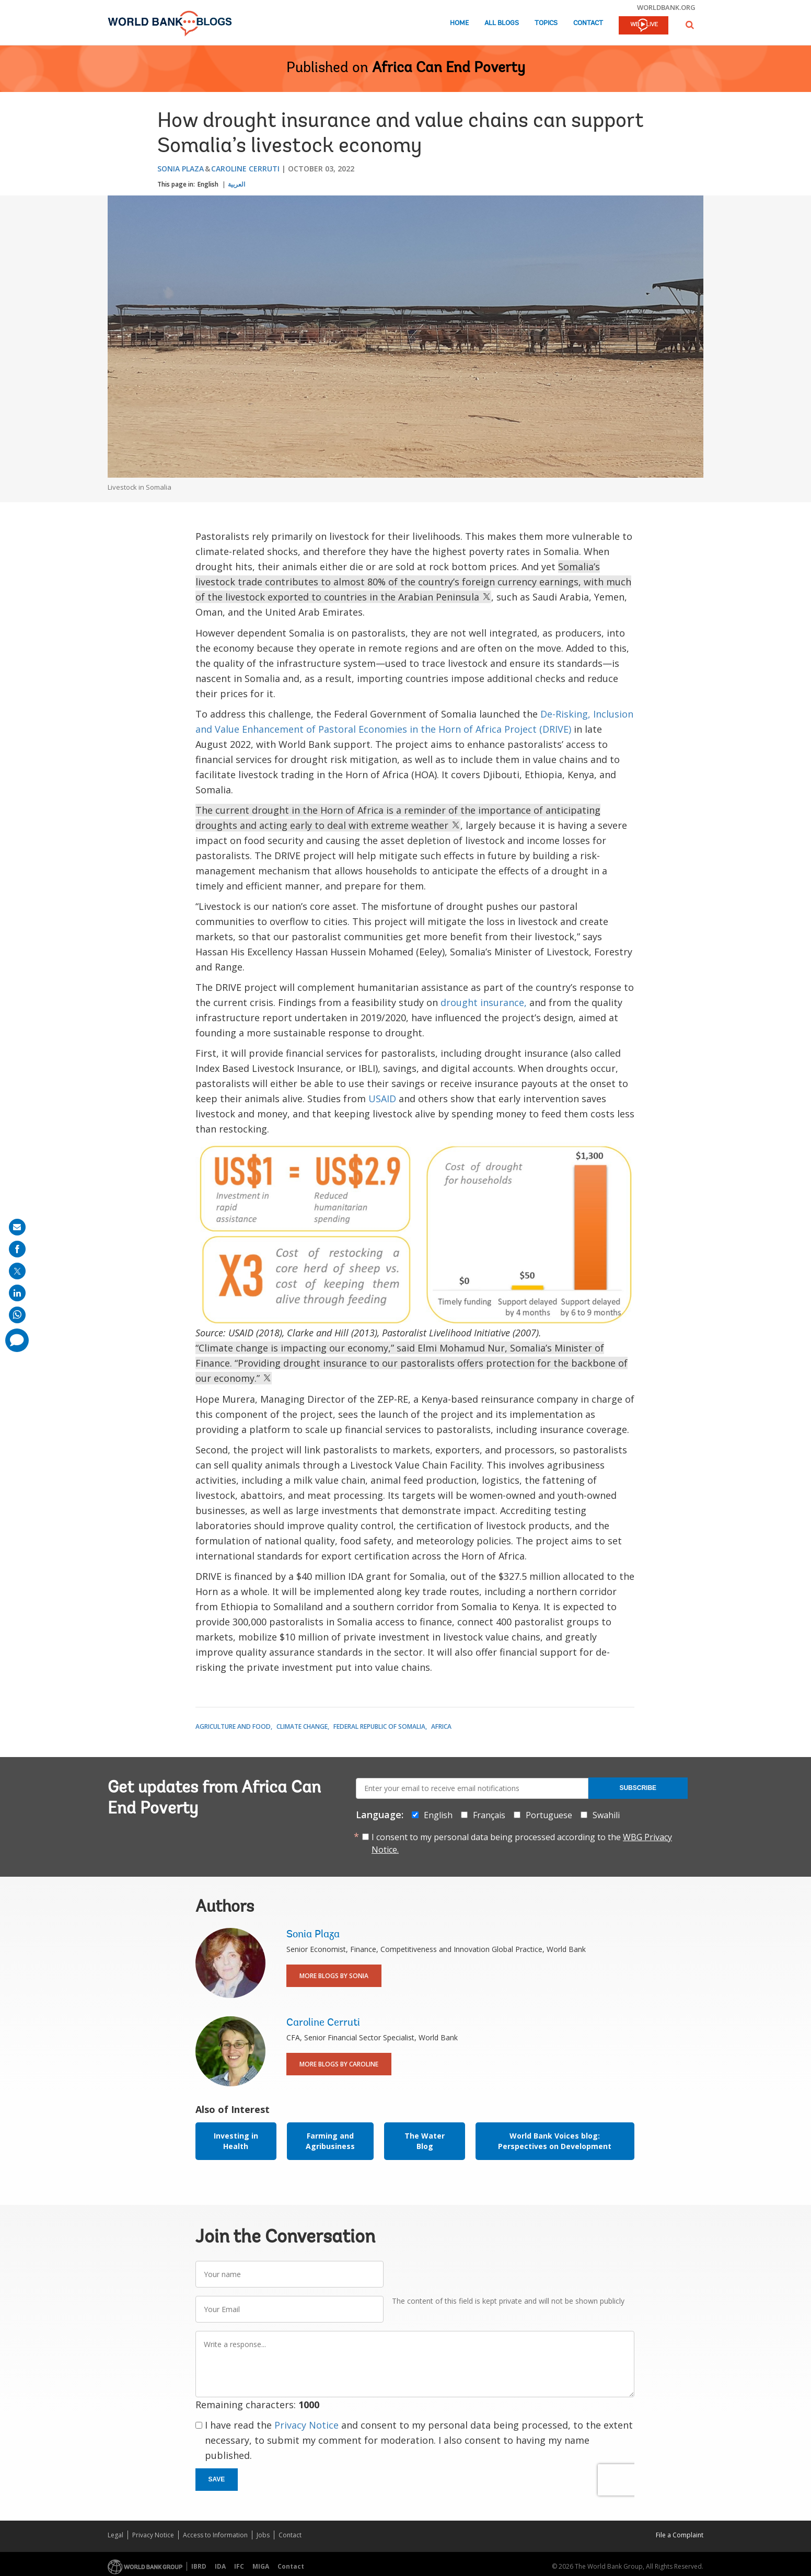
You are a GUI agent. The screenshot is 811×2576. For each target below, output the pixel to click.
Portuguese (549, 1815)
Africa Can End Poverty (448, 68)
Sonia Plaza (180, 168)
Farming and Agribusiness (330, 2141)
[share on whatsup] (17, 1315)
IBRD (198, 2566)
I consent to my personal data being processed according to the (522, 1843)
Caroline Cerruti (245, 168)
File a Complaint (679, 2535)
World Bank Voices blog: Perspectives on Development (554, 2141)
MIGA (260, 2566)
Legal (115, 2535)
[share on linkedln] (17, 1293)
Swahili (606, 1815)
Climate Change (302, 1726)
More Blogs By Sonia (333, 1975)
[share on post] (17, 1271)
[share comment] (17, 1340)
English (208, 184)
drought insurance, (484, 1002)
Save (216, 2479)
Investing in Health (236, 2141)
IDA (220, 2566)
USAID (382, 1098)
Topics (546, 23)
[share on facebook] (17, 1249)
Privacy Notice (306, 2425)
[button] (690, 24)
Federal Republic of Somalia (379, 1726)
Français (489, 1815)
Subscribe (637, 1788)
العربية (236, 184)
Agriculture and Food (233, 1726)
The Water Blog (424, 2141)
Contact (588, 23)
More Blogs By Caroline (338, 2064)
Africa (441, 1726)
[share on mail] (17, 1227)
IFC (239, 2566)
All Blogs (501, 23)
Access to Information (215, 2535)
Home (459, 23)
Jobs (263, 2535)
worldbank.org (666, 7)
